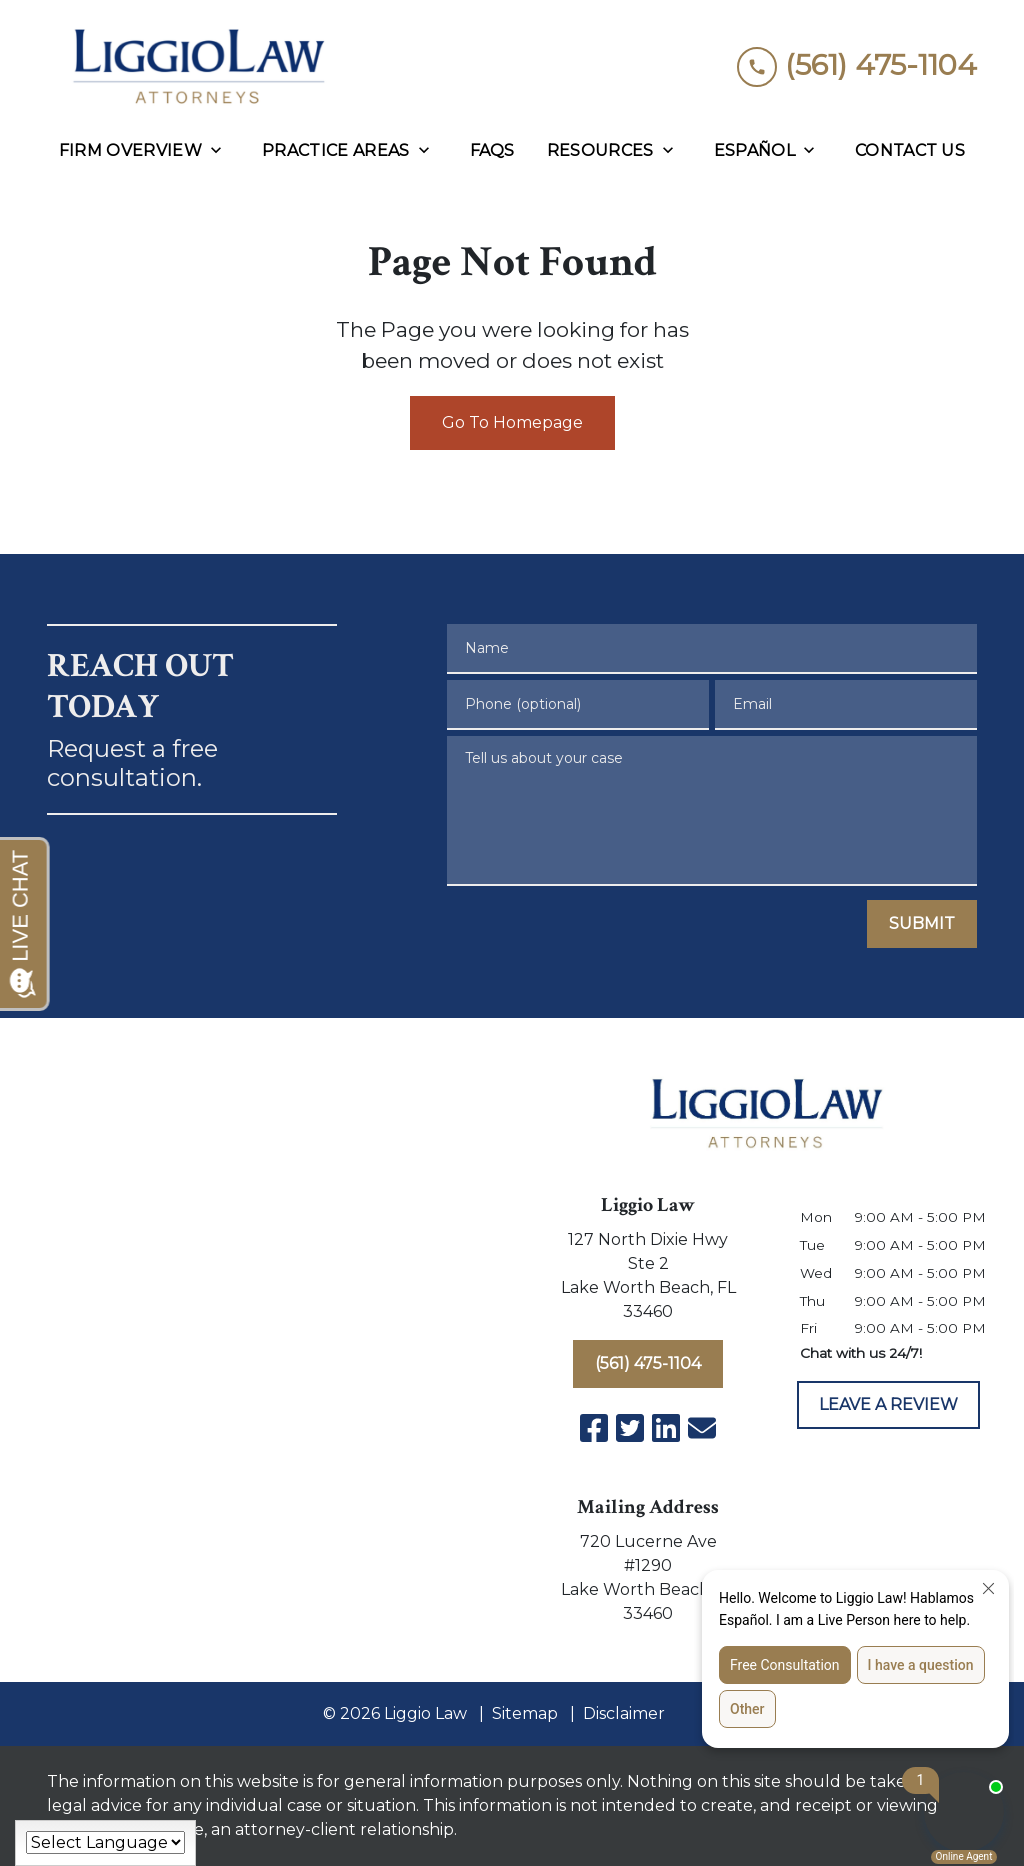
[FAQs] (492, 151)
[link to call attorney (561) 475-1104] (857, 65)
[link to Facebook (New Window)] (594, 1428)
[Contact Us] (910, 151)
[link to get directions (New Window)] (648, 1280)
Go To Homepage (512, 422)
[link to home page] (197, 65)
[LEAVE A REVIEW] (888, 1405)
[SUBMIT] (922, 924)
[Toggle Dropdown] (222, 151)
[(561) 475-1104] (648, 1364)
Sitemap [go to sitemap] (525, 1713)
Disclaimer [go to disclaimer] (624, 1713)
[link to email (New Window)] (702, 1428)
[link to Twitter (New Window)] (630, 1428)
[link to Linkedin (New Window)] (666, 1428)
